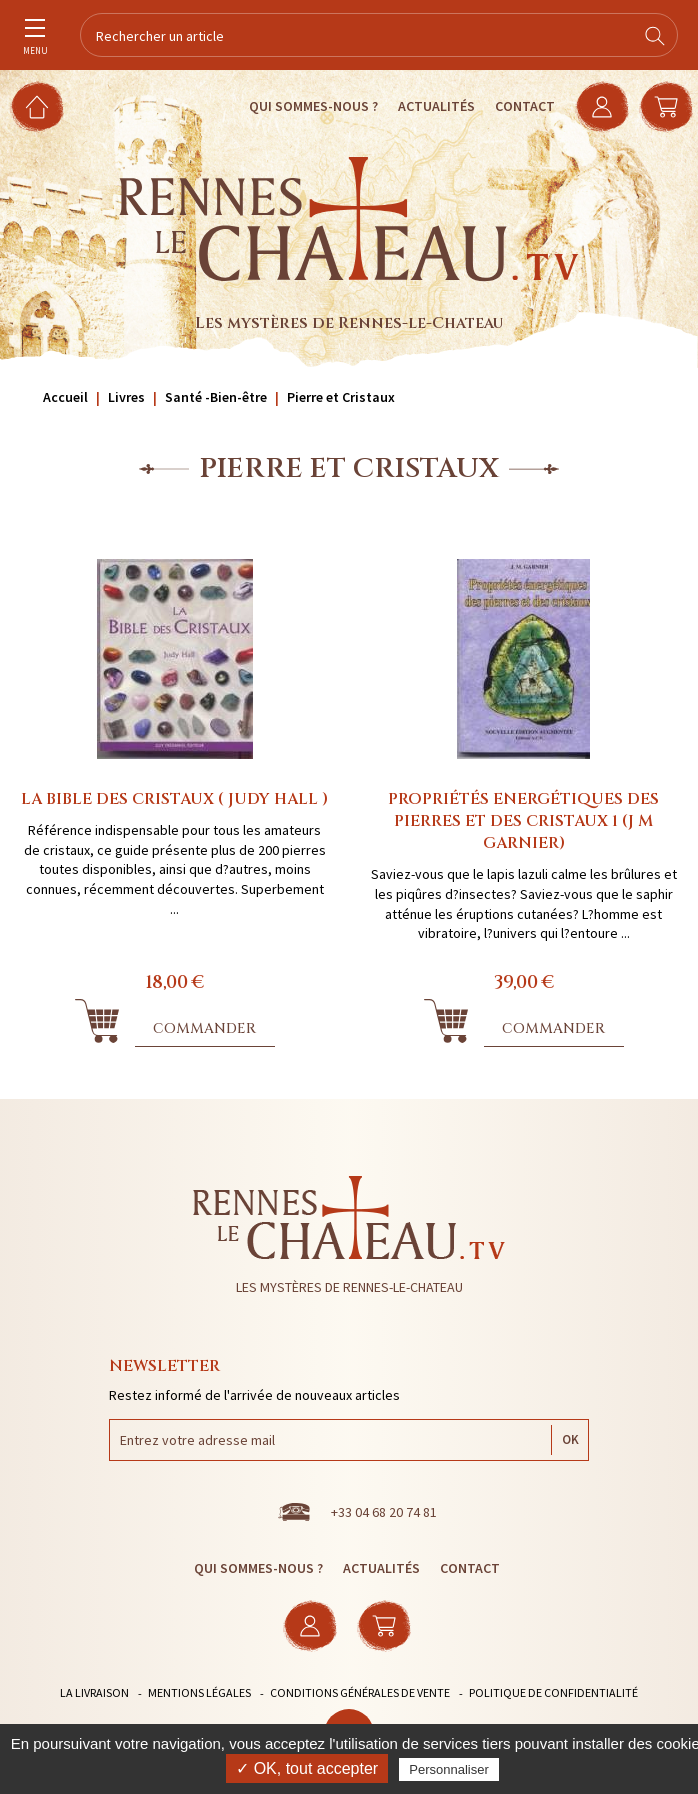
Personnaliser (449, 1769)
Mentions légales (199, 1692)
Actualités (436, 106)
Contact (525, 106)
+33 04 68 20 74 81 (384, 1512)
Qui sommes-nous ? (313, 106)
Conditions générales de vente (360, 1692)
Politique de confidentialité (553, 1692)
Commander (204, 1028)
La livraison (94, 1692)
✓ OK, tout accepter (307, 1768)
